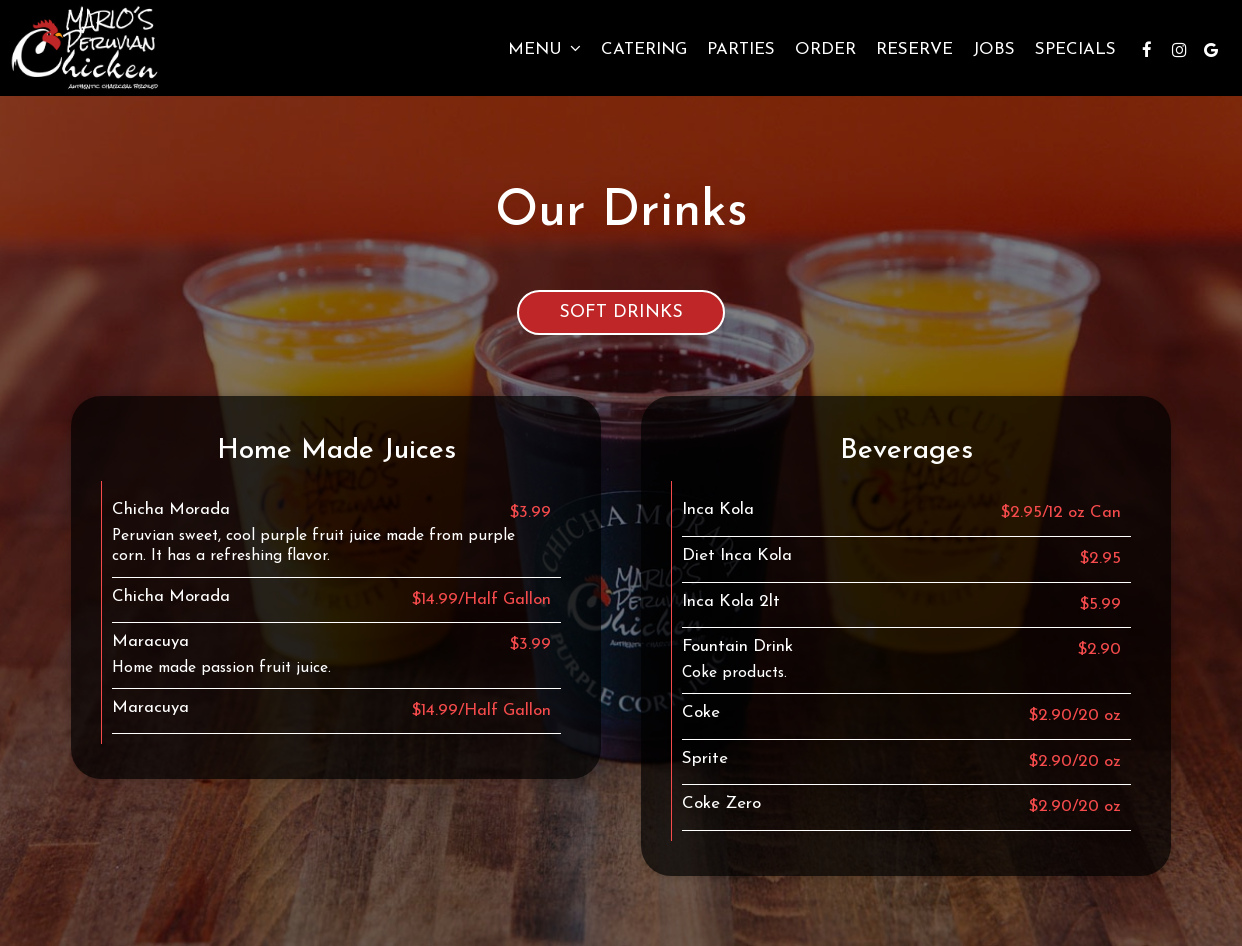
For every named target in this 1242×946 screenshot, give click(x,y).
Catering (644, 49)
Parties (741, 49)
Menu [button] (544, 49)
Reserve (914, 49)
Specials (1075, 49)
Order (825, 49)
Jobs (994, 49)
